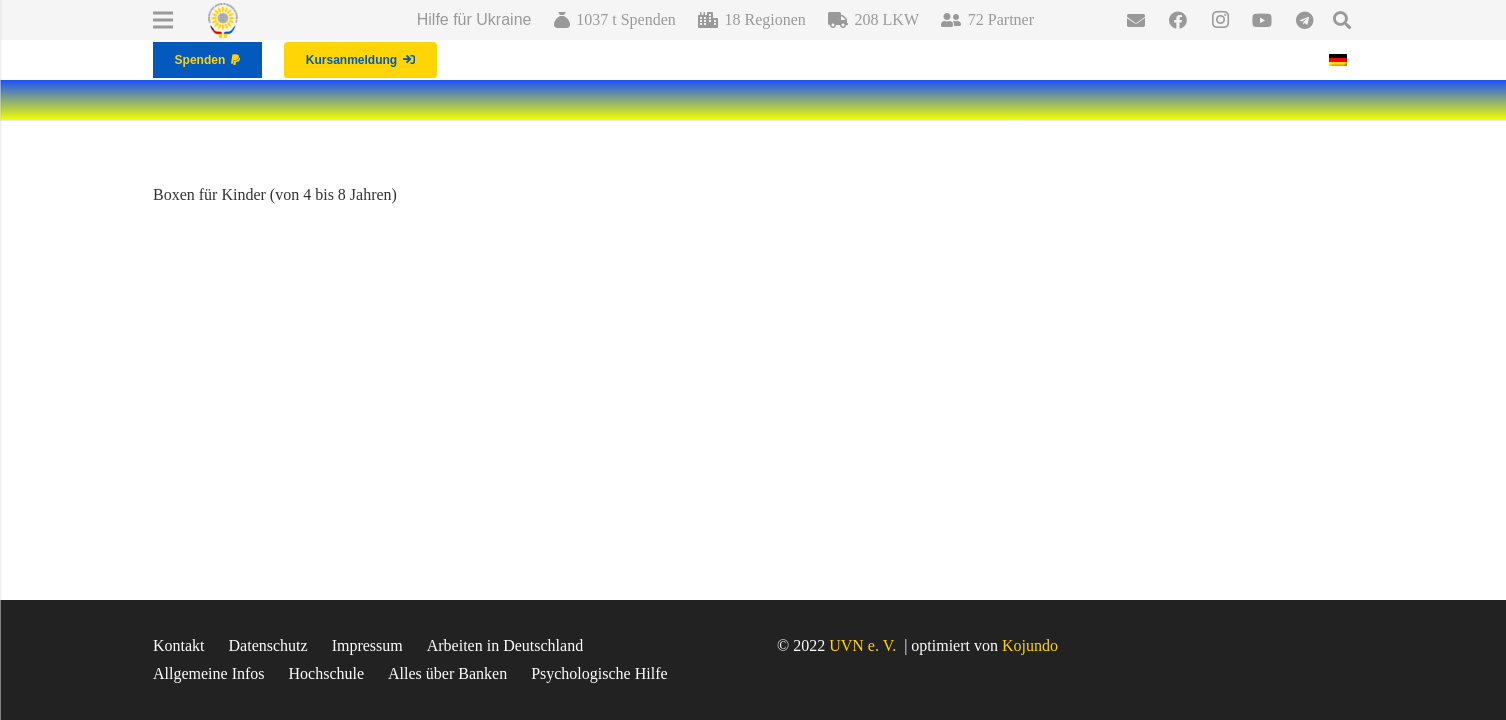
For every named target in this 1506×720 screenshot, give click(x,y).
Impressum (367, 645)
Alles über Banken (447, 673)
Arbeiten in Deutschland (505, 645)
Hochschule (327, 673)
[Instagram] (1220, 20)
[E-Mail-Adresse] (1136, 20)
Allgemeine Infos (209, 673)
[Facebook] (1178, 20)
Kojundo (1030, 645)
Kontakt (179, 645)
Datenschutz (268, 645)
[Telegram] (1304, 20)
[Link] (223, 20)
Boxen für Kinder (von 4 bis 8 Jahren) (275, 194)
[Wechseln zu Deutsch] (1341, 59)
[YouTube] (1262, 20)
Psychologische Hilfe (599, 673)
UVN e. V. (862, 645)
